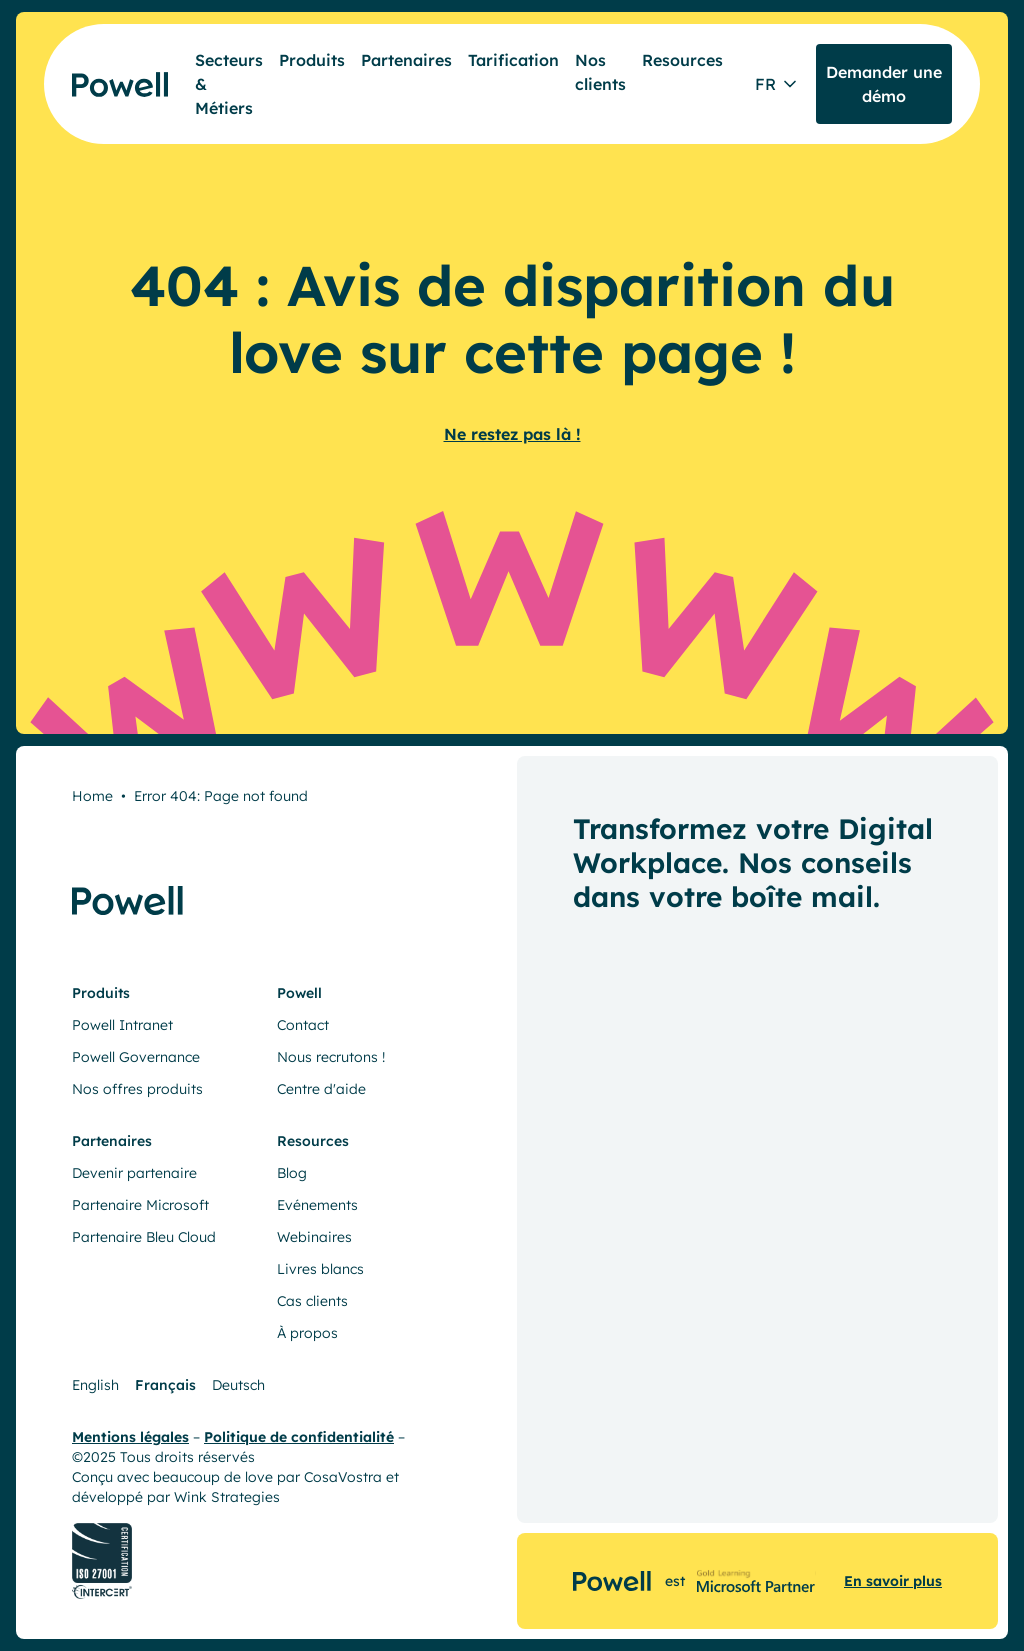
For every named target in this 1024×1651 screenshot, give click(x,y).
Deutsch (238, 1385)
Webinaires (314, 1237)
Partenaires (406, 60)
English (95, 1385)
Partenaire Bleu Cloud (144, 1237)
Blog (292, 1173)
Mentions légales (130, 1437)
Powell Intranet (122, 1025)
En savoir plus (893, 1581)
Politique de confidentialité (299, 1437)
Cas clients (312, 1301)
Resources (682, 60)
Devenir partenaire (134, 1173)
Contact (303, 1025)
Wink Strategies (227, 1497)
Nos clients (600, 72)
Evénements (317, 1205)
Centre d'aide (321, 1089)
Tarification (513, 60)
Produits (312, 60)
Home (92, 796)
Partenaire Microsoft (140, 1205)
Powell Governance (136, 1057)
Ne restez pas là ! (512, 434)
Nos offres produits (137, 1089)
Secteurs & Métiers (229, 84)
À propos (307, 1333)
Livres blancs (320, 1269)
